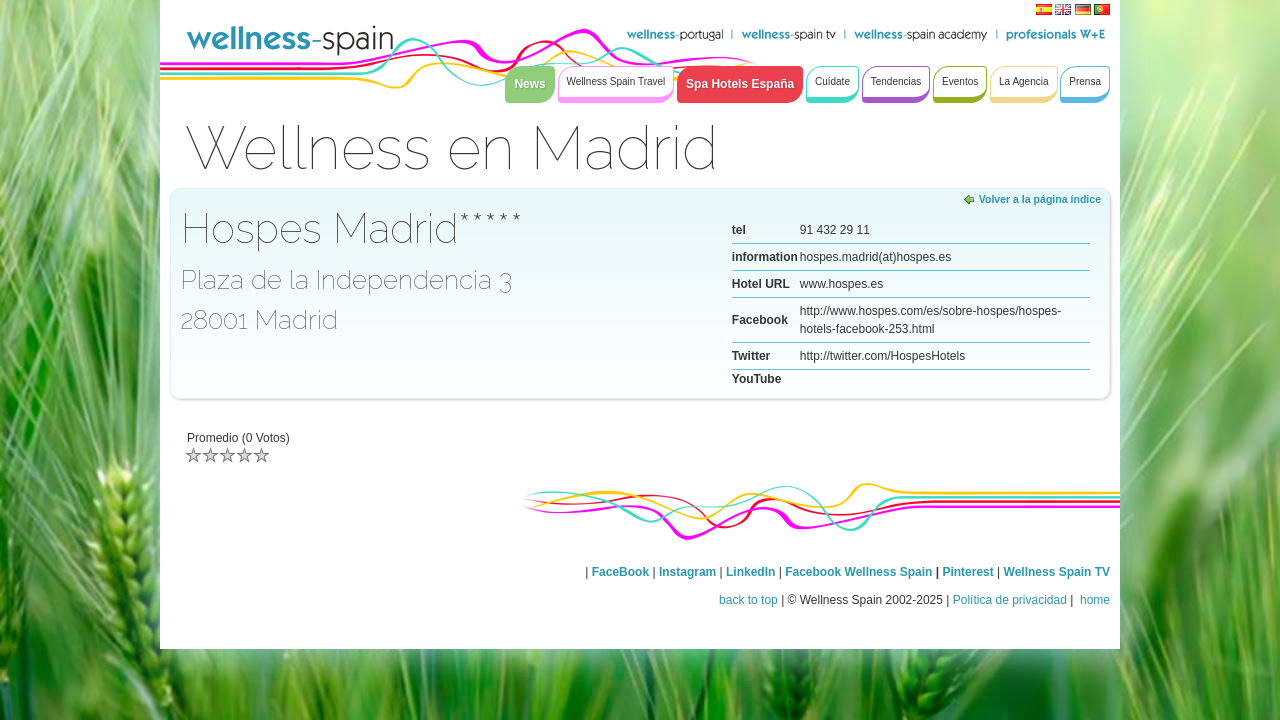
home (1093, 600)
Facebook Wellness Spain (858, 572)
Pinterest (969, 572)
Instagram (687, 572)
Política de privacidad (1010, 600)
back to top (748, 600)
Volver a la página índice (1040, 199)
